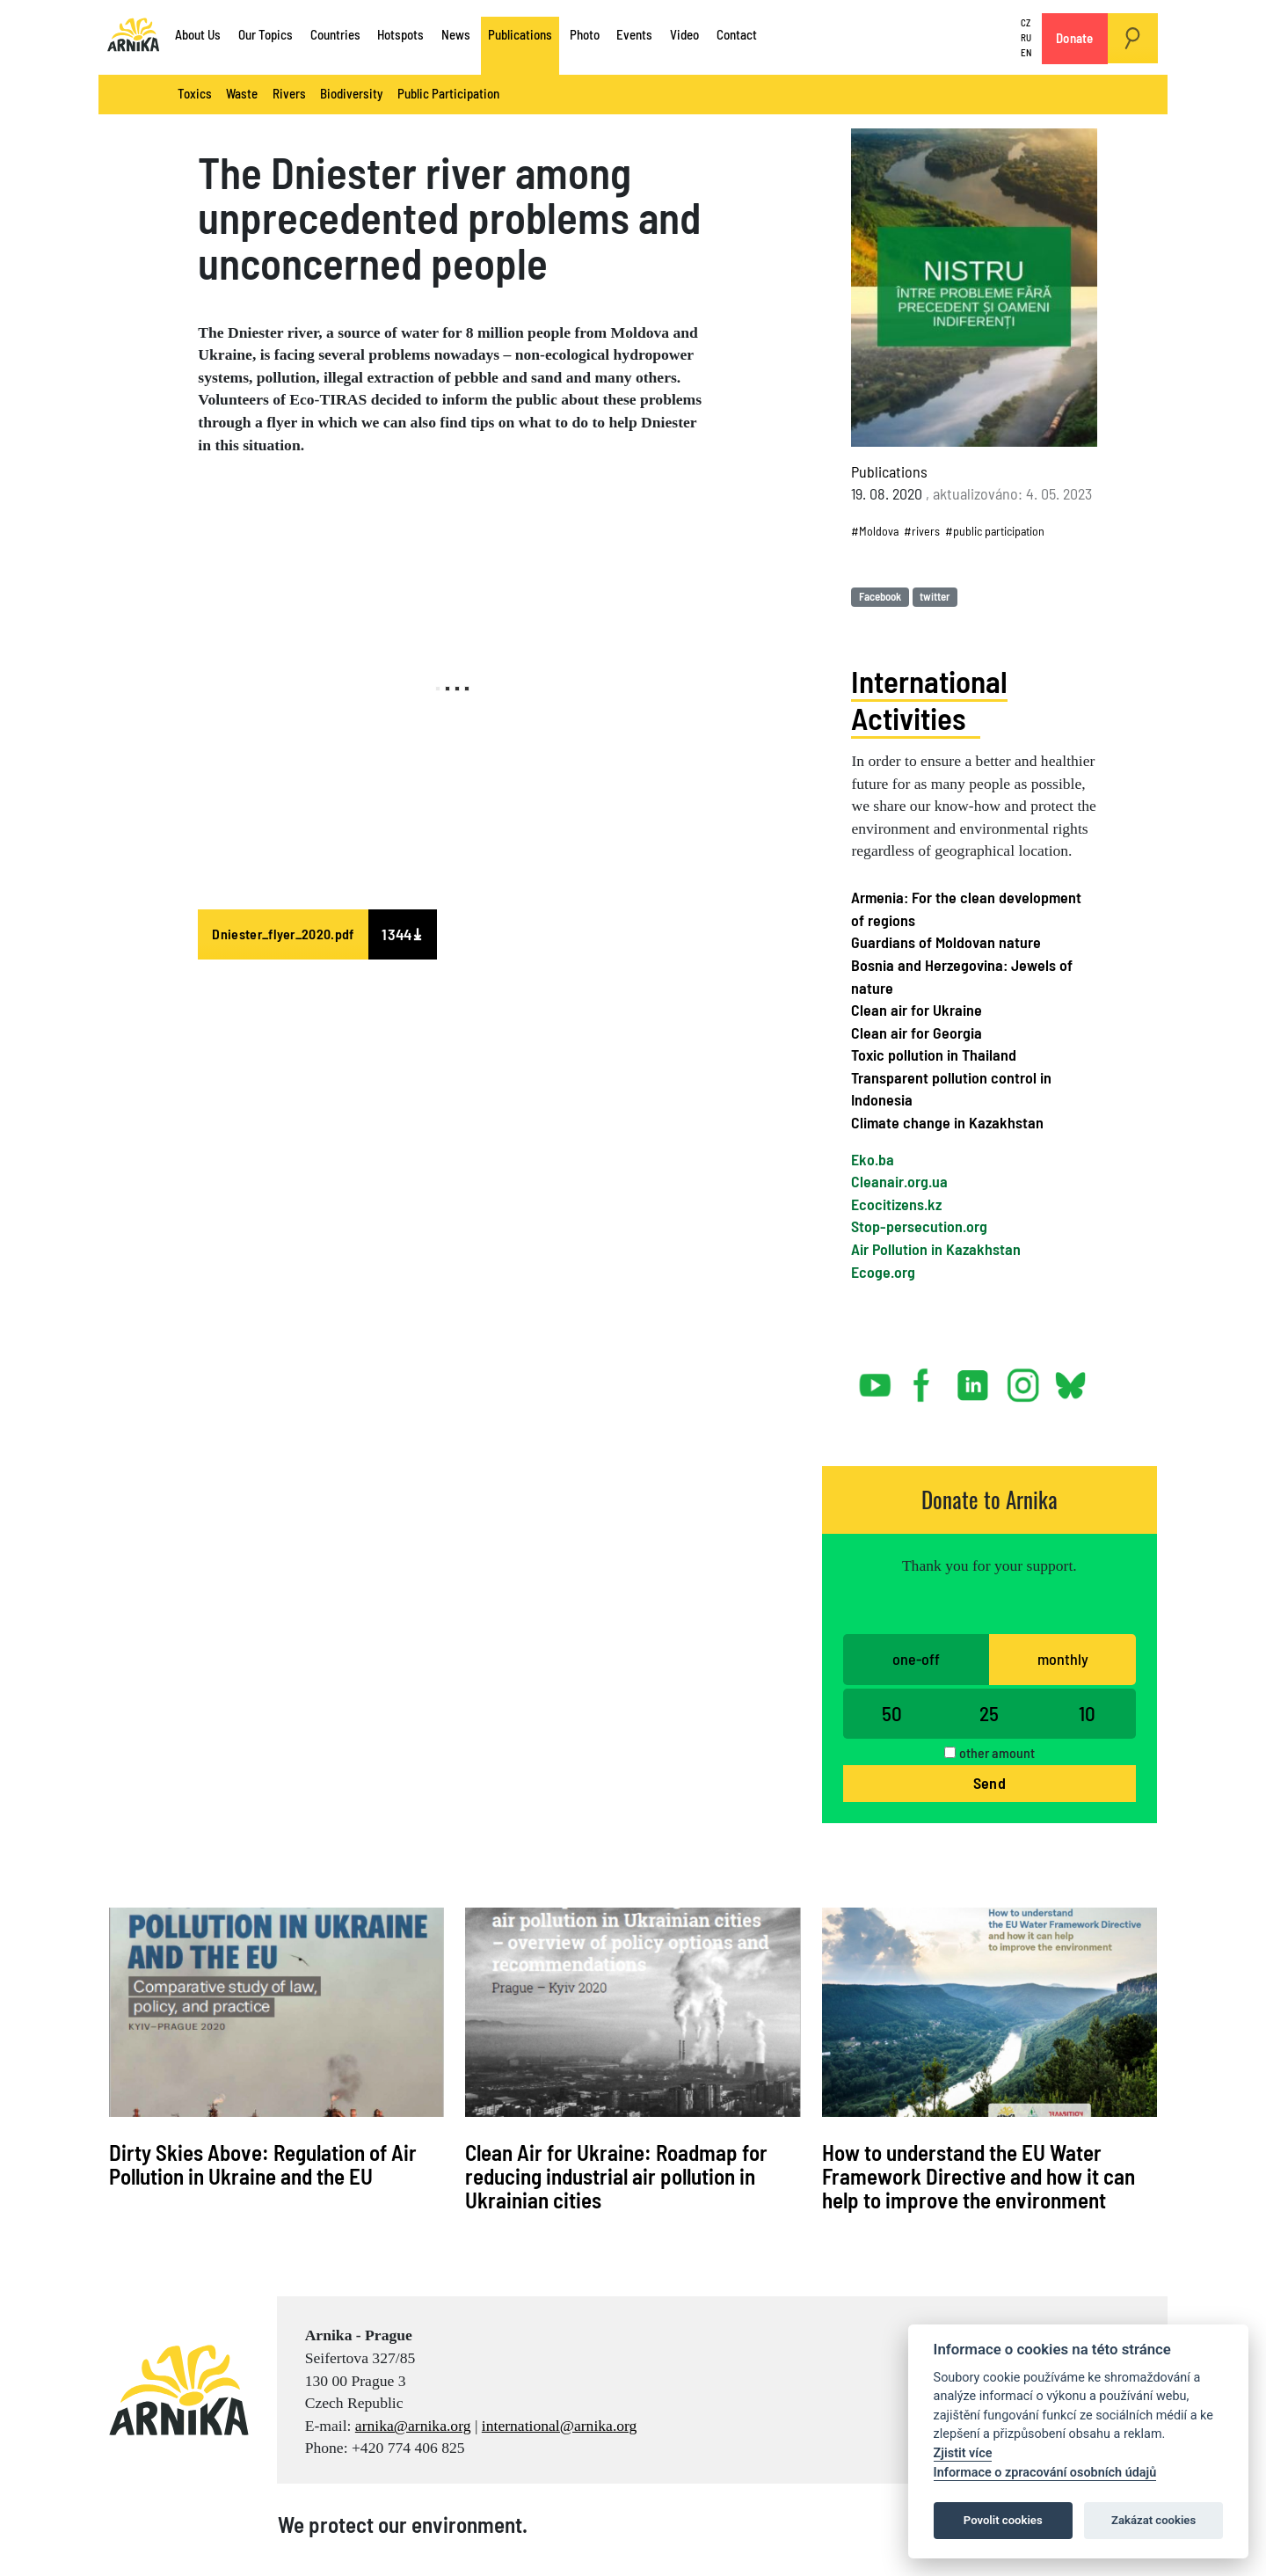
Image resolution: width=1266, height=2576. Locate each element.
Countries (335, 34)
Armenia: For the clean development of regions (966, 908)
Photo (585, 34)
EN (1026, 52)
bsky (1069, 1378)
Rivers (289, 93)
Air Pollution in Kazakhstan (936, 1249)
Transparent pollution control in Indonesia (951, 1089)
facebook (924, 1378)
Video (684, 34)
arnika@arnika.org (413, 2425)
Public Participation (448, 93)
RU (1026, 37)
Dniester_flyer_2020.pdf (282, 933)
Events (634, 34)
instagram (1023, 1378)
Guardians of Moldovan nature (946, 942)
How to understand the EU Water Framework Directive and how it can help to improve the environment (978, 2176)
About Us (198, 34)
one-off (916, 1658)
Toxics (195, 93)
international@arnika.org (559, 2425)
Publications (520, 34)
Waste (242, 93)
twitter (935, 596)
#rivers (922, 530)
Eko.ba (872, 1159)
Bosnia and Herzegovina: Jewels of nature (962, 976)
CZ (1025, 23)
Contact (737, 34)
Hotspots (400, 34)
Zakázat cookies (1153, 2520)
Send (989, 1782)
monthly (1062, 1658)
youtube (875, 1378)
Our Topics (265, 34)
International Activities (929, 698)
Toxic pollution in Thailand (933, 1054)
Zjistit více (963, 2453)
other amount (997, 1752)
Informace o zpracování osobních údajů (1045, 2472)
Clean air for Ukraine (916, 1009)
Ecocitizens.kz (896, 1204)
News (455, 34)
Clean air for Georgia (916, 1032)
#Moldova (875, 530)
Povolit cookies (1003, 2520)
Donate (1075, 38)
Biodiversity (351, 93)
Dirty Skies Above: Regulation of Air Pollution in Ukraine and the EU (263, 2164)
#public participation (994, 530)
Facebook (880, 596)
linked (974, 1378)
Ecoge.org (883, 1271)
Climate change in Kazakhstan (947, 1122)
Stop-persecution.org (919, 1226)
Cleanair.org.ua (899, 1181)
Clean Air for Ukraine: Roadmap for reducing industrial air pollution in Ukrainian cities (616, 2176)
